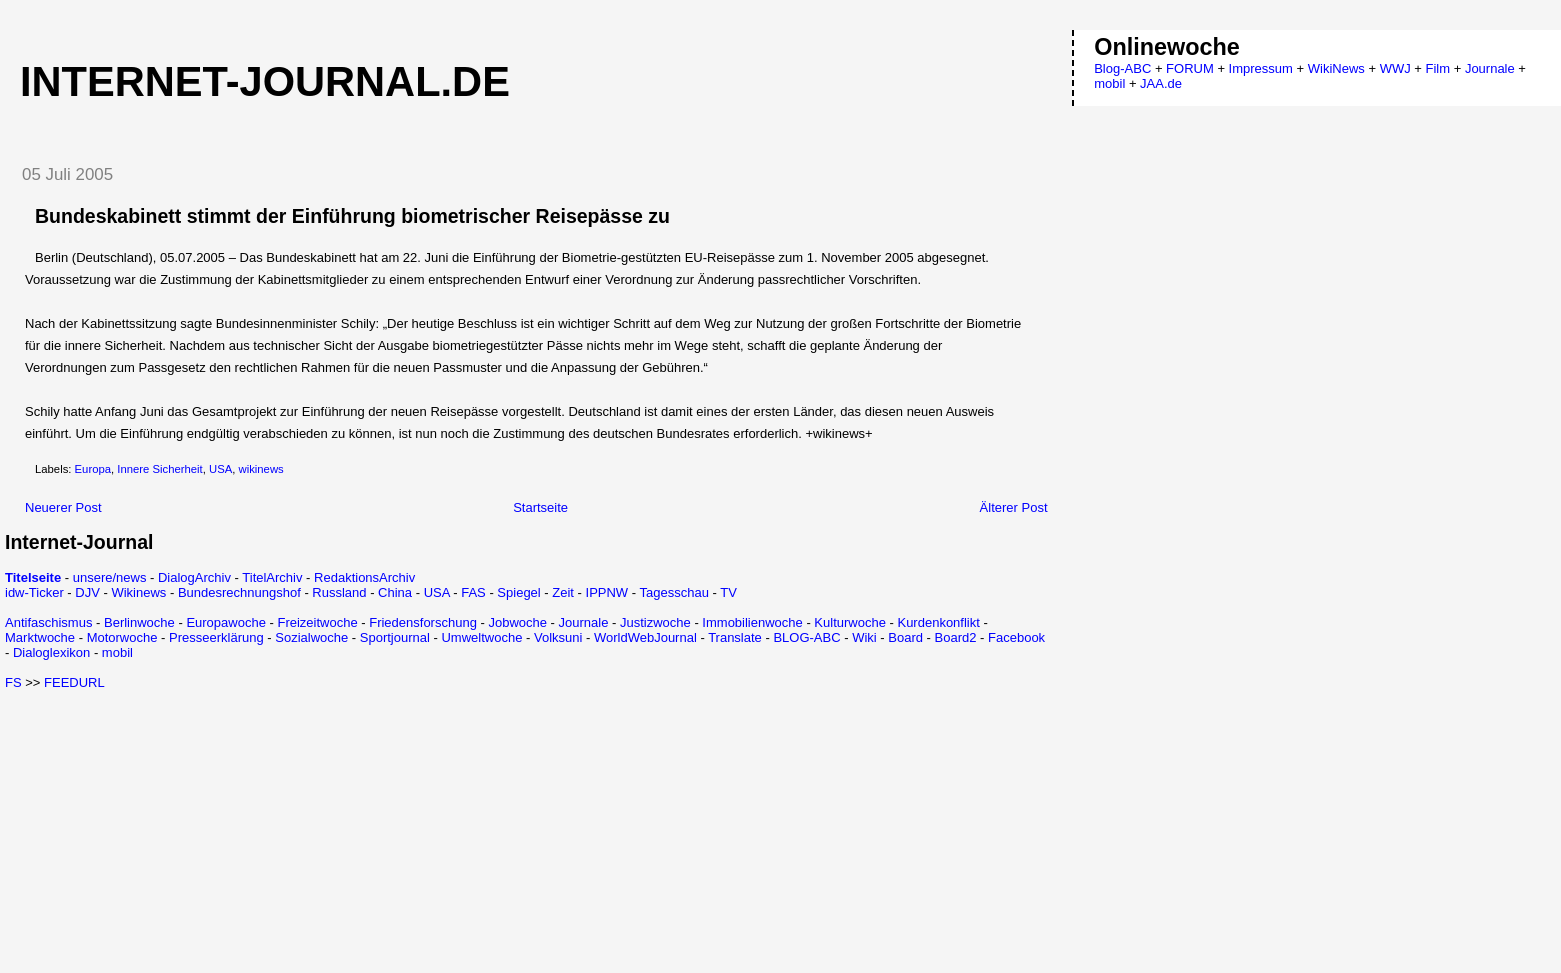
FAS (473, 592)
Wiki (864, 637)
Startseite (540, 507)
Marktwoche (40, 637)
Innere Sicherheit (159, 469)
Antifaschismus (48, 622)
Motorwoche (122, 637)
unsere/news (110, 577)
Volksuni (558, 637)
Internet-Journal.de (265, 81)
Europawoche (226, 622)
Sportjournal (395, 637)
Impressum (1261, 68)
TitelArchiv (272, 577)
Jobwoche (517, 622)
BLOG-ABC (806, 637)
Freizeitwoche (317, 622)
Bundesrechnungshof (239, 592)
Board (905, 637)
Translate (735, 637)
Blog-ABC (1122, 68)
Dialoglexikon (51, 652)
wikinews (261, 469)
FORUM (1190, 68)
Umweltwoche (481, 637)
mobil (117, 652)
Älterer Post (1014, 507)
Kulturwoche (850, 622)
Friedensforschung (423, 622)
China (395, 592)
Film (1438, 68)
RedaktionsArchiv (364, 577)
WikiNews (1336, 68)
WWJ (1395, 68)
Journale (584, 622)
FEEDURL (74, 682)
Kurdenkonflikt (938, 622)
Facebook (1016, 637)
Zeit (563, 592)
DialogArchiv (194, 577)
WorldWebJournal (645, 637)
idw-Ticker (34, 592)
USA (220, 469)
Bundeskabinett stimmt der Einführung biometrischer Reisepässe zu (352, 216)
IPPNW (607, 592)
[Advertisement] (173, 830)
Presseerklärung (216, 637)
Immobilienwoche (752, 622)
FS (13, 682)
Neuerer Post (63, 507)
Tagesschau (673, 592)
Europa (93, 469)
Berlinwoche (139, 622)
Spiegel (518, 592)
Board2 (956, 637)
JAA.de (1161, 83)
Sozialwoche (311, 637)
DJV (87, 592)
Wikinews (138, 592)
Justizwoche (655, 622)
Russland (339, 592)
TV (728, 592)
